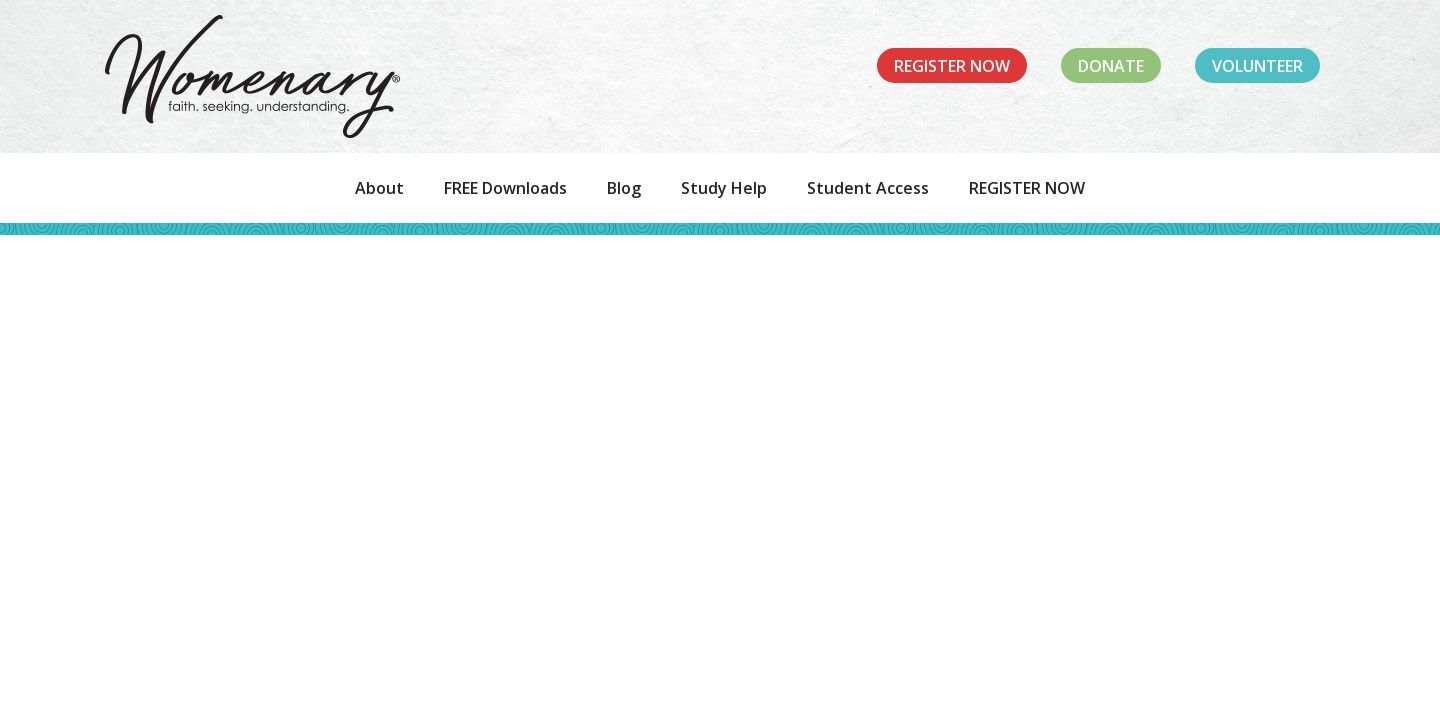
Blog (624, 188)
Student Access (868, 188)
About (379, 188)
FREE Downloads (505, 188)
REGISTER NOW (1027, 188)
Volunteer (1257, 66)
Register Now (952, 66)
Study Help (724, 188)
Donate (1111, 66)
